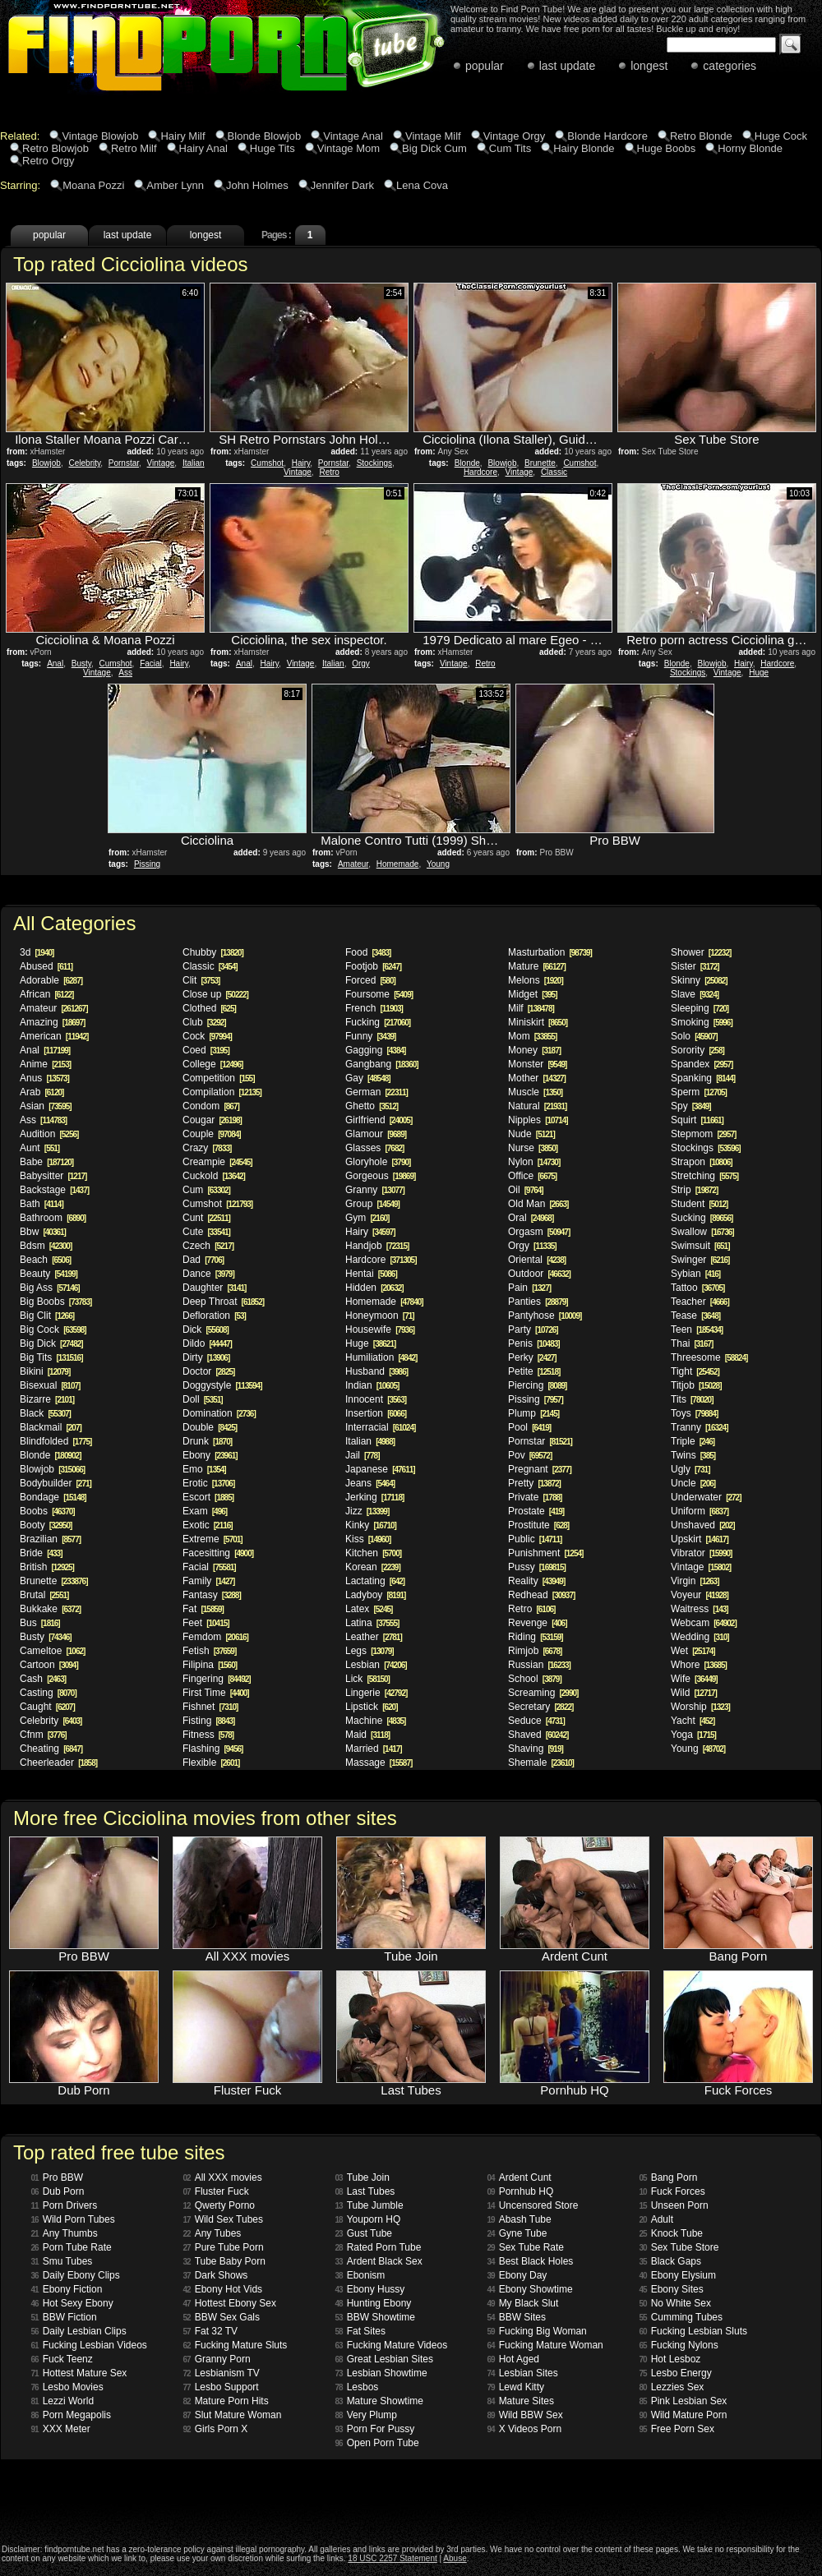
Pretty (534, 1483)
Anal (55, 663)
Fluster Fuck (216, 2191)
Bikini (45, 1371)
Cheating (51, 1748)
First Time (215, 1692)
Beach (45, 1259)
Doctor (208, 1371)
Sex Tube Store (679, 2247)
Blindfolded (55, 1441)
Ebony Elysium (678, 2275)
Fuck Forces (672, 2191)
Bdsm (46, 1245)
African (46, 994)
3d (36, 952)
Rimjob (534, 1651)
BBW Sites (516, 2317)
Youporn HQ (368, 2219)
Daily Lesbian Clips (79, 2331)
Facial (151, 663)
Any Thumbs (64, 2233)
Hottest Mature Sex (79, 2373)
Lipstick (371, 1706)
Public (534, 1539)
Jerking (374, 1497)
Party (533, 1329)
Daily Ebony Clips (75, 2275)
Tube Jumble (369, 2205)
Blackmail (50, 1427)
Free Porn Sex (677, 2429)
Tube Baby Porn (224, 2261)
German (376, 1092)
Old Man (538, 1204)
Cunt (206, 1217)
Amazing (52, 1022)
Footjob (373, 966)
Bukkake (50, 1609)
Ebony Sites (672, 2289)
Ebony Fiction (67, 2289)
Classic (554, 472)
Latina (372, 1623)
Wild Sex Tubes (223, 2219)
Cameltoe (52, 1651)
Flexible (210, 1762)
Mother (537, 1078)
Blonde (467, 463)
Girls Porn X (215, 2429)
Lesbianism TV (221, 2373)
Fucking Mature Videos (391, 2345)
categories (729, 65)
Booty (46, 1525)
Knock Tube (672, 2233)
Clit (200, 980)
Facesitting (217, 1553)
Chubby (212, 952)
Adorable (51, 980)
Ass (125, 672)
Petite (534, 1371)
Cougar (212, 1120)
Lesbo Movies (67, 2387)
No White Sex (675, 2303)
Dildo (207, 1343)
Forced (370, 980)
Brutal (44, 1595)
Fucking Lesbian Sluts (694, 2331)
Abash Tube (519, 2219)
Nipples (538, 1120)
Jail (362, 1455)
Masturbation (550, 952)
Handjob (377, 1245)
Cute (206, 1231)
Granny (374, 1190)
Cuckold (213, 1176)
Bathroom (52, 1217)
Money (534, 1050)
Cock (207, 1036)
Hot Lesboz (670, 2359)
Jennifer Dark (342, 185)
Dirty (205, 1357)
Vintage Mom (348, 148)
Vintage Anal (353, 136)
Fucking (377, 1022)
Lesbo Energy (676, 2373)
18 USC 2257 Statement (392, 2558)
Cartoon (49, 1664)
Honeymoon (379, 1315)
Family (208, 1581)
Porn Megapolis (71, 2415)
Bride (41, 1553)
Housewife (379, 1329)
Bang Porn (669, 2177)
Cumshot (267, 463)
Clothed (209, 1008)
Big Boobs (55, 1301)
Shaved (538, 1734)
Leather (373, 1637)
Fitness (207, 1734)
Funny (370, 1036)
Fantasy (211, 1595)
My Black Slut (523, 2303)
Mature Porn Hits (226, 2401)
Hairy (301, 463)
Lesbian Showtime (381, 2373)
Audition (49, 1134)
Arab (41, 1092)
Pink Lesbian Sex (683, 2401)
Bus (40, 1623)
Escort (207, 1497)
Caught (47, 1706)
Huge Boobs (666, 148)
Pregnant (539, 1469)
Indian (372, 1385)
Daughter (214, 1287)
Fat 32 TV (210, 2331)
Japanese (380, 1469)
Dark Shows (215, 2275)
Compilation (221, 1092)
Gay (367, 1078)
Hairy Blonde (583, 148)
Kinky (370, 1525)
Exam (204, 1511)
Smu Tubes (62, 2261)
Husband (376, 1371)
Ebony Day (517, 2275)
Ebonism (360, 2275)
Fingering (216, 1678)
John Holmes (257, 185)
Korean (372, 1567)
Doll (202, 1399)
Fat (203, 1609)
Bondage (53, 1497)
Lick (367, 1678)
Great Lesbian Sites (384, 2359)
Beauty (48, 1273)
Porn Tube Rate (71, 2247)
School (534, 1678)
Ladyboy (375, 1595)
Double (209, 1427)
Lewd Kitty (515, 2387)
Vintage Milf (433, 136)
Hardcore (480, 472)
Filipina (209, 1664)
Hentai (371, 1273)
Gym (367, 1217)
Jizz (367, 1511)
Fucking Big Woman (537, 2331)
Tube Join (362, 2177)
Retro (329, 472)
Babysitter (53, 1176)
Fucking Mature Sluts (235, 2345)
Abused (46, 966)
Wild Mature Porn (683, 2415)
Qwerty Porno (219, 2205)
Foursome (379, 994)
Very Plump (366, 2415)
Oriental (537, 1259)
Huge (759, 672)
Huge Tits (272, 148)
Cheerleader (58, 1762)
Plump (533, 1413)
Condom (210, 1106)
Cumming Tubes (681, 2317)
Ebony (210, 1455)
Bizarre (47, 1399)
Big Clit (47, 1315)
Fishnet (210, 1706)
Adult (656, 2219)
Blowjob (46, 463)
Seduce (536, 1720)
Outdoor (539, 1273)
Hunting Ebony (373, 2303)
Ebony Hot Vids (223, 2289)
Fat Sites (360, 2331)
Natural (537, 1106)
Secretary (540, 1706)
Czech (207, 1245)
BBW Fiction (64, 2317)
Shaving (535, 1748)
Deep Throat (223, 1301)
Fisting (208, 1720)
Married (373, 1748)
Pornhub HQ (520, 2191)
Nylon (534, 1162)
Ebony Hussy (370, 2289)
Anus (44, 1078)
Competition (218, 1078)
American (54, 1036)
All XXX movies (222, 2177)
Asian (46, 1106)
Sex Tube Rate (526, 2247)
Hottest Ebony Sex (230, 2303)
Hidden (374, 1287)
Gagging (375, 1050)
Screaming (543, 1692)
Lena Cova (422, 185)
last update (567, 65)
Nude (531, 1134)
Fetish (209, 1651)
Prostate (536, 1511)
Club (204, 1022)
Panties (538, 1301)
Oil (525, 1190)
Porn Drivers (64, 2205)
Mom (532, 1036)
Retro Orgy (48, 160)
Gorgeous (380, 1176)
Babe (46, 1162)
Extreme (212, 1539)
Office (532, 1176)
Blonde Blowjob (265, 136)
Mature (537, 966)
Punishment (545, 1553)
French (374, 1008)
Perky (532, 1357)
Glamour (375, 1134)
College (212, 1064)
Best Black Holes (530, 2261)
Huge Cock (781, 136)
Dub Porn (58, 2191)
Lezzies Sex (672, 2387)
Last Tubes (365, 2191)
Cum (206, 1190)
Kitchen (373, 1553)
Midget (532, 994)
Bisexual (50, 1385)
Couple (211, 1134)
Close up (215, 994)
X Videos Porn (524, 2429)
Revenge (537, 1623)
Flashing (212, 1748)
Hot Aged (513, 2359)
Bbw (43, 1231)
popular (484, 65)
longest (648, 65)
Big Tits (51, 1357)
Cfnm (43, 1734)
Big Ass (50, 1287)
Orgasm (539, 1231)
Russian (539, 1664)
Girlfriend (378, 1120)
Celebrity (85, 463)
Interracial (380, 1427)
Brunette (540, 463)
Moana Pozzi (93, 185)
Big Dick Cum (434, 148)
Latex (368, 1609)
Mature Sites (520, 2401)
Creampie (217, 1162)
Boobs (47, 1511)
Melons (535, 980)
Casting (48, 1692)
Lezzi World (63, 2401)
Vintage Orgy (514, 136)
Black (45, 1413)
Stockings (374, 463)
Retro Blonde (701, 136)
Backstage (54, 1190)
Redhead (541, 1595)
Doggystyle (222, 1385)
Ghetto (371, 1106)
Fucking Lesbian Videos (89, 2345)
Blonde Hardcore (607, 136)
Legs (369, 1651)
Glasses (374, 1148)
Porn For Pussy (375, 2429)
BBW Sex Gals (221, 2317)
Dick (205, 1329)
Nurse (532, 1148)
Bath (41, 1204)
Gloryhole (377, 1162)
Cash (43, 1678)
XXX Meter (60, 2429)
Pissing (147, 864)
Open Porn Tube (377, 2443)
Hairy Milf (182, 136)
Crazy (206, 1148)
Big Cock (53, 1329)
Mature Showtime (379, 2401)
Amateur (353, 864)
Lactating (374, 1581)
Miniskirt (537, 1022)
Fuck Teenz (62, 2359)
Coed (205, 1050)
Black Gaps (670, 2261)
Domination (219, 1413)
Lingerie (376, 1692)
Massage (378, 1762)
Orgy (361, 663)
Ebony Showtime (530, 2289)
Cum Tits (510, 148)
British (47, 1567)
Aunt (39, 1148)
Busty (81, 663)
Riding (535, 1637)
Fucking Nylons (679, 2345)
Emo (204, 1469)
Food (367, 952)
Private (534, 1497)
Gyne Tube (517, 2233)
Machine (375, 1720)
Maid (367, 1734)
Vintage (161, 463)
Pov (530, 1455)
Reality (536, 1581)
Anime (45, 1064)
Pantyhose (544, 1315)
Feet (205, 1623)
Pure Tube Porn (223, 2247)
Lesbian (376, 1664)
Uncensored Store (533, 2205)
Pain (529, 1287)
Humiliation (381, 1357)
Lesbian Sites (522, 2373)
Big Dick (51, 1343)
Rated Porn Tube (378, 2247)
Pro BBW (57, 2177)
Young (438, 864)
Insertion (375, 1413)
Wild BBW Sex (525, 2415)
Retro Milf (134, 148)
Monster (537, 1064)
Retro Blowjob (55, 148)
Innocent (375, 1399)
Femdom (215, 1637)
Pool (529, 1427)
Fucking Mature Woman (545, 2345)
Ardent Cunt (519, 2177)
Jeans (370, 1483)
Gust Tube (364, 2233)
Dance (208, 1273)
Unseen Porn (674, 2205)
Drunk (207, 1441)
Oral (530, 1217)
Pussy (537, 1567)
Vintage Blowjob (100, 136)
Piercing (537, 1385)
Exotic (207, 1525)
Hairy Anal (203, 148)
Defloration (214, 1315)
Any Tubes (212, 2233)
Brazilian (50, 1539)
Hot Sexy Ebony (72, 2303)
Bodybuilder (55, 1483)
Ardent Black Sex (379, 2261)
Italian (193, 463)
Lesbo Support (221, 2387)
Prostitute (538, 1525)
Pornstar (124, 463)
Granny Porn (217, 2359)
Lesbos (357, 2387)
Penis (534, 1343)
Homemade (397, 864)
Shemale (541, 1762)
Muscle (535, 1092)
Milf (531, 1008)
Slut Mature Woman (232, 2415)
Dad (203, 1259)
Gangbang (381, 1064)
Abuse (454, 2558)
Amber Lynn (175, 185)
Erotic (208, 1483)
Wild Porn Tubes (73, 2219)
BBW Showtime (375, 2317)
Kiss (367, 1539)
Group (372, 1204)
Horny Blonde (750, 148)
